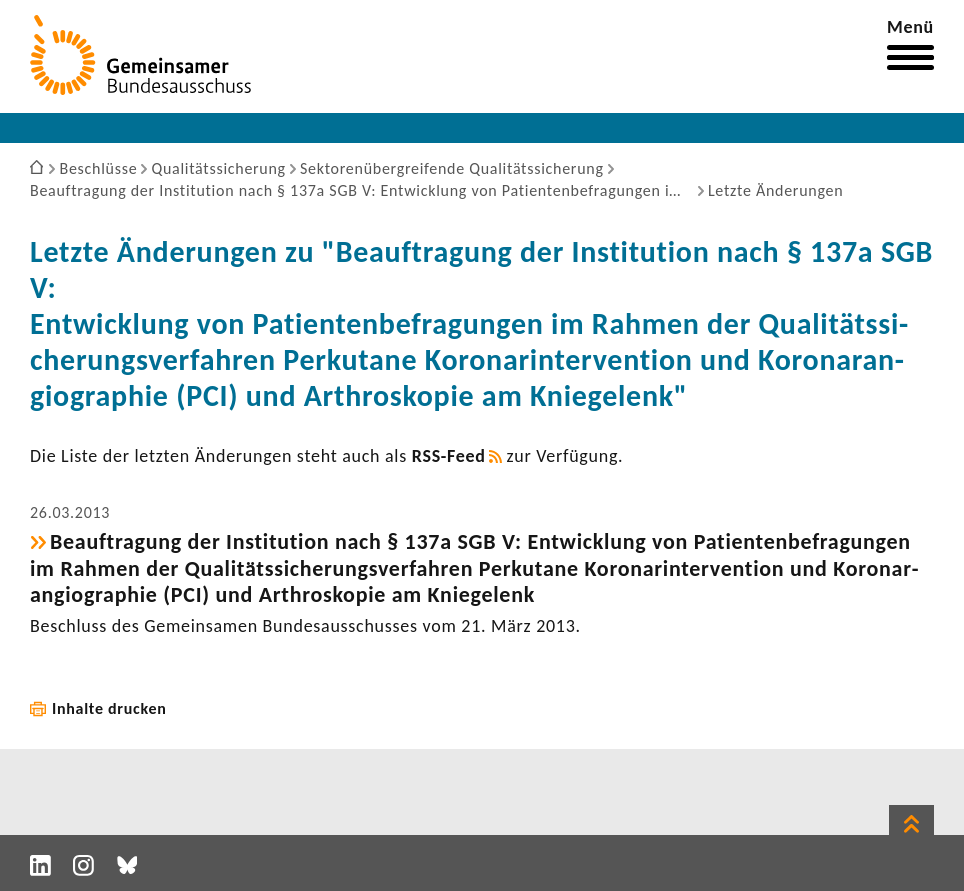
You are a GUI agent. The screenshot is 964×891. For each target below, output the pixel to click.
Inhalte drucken (109, 708)
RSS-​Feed (449, 456)
